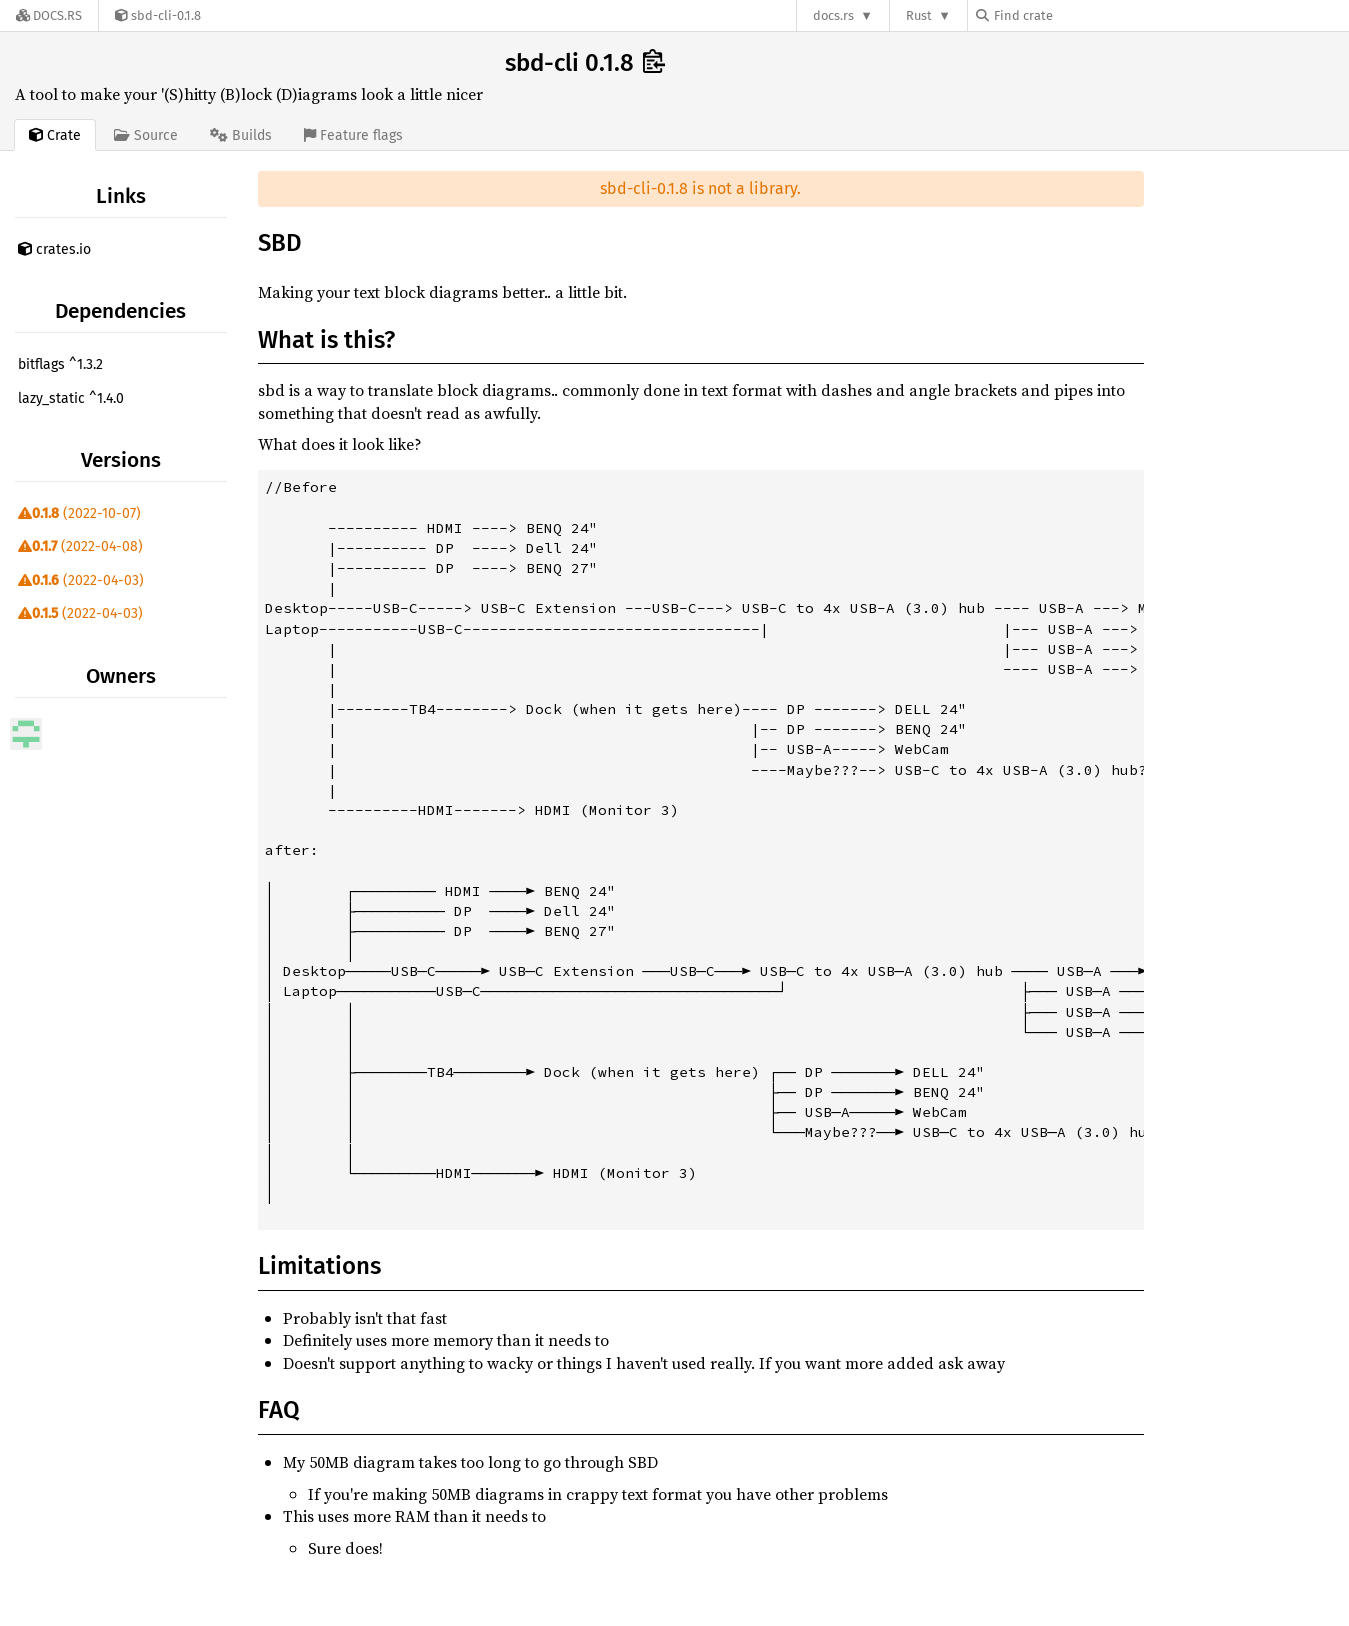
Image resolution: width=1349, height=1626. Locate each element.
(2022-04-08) (80, 546)
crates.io (54, 249)
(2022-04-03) (81, 580)
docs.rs (833, 15)
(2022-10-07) (79, 513)
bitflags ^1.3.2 (60, 364)
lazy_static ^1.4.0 (71, 398)
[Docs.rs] (49, 15)
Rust (919, 15)
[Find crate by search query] (1076, 15)
